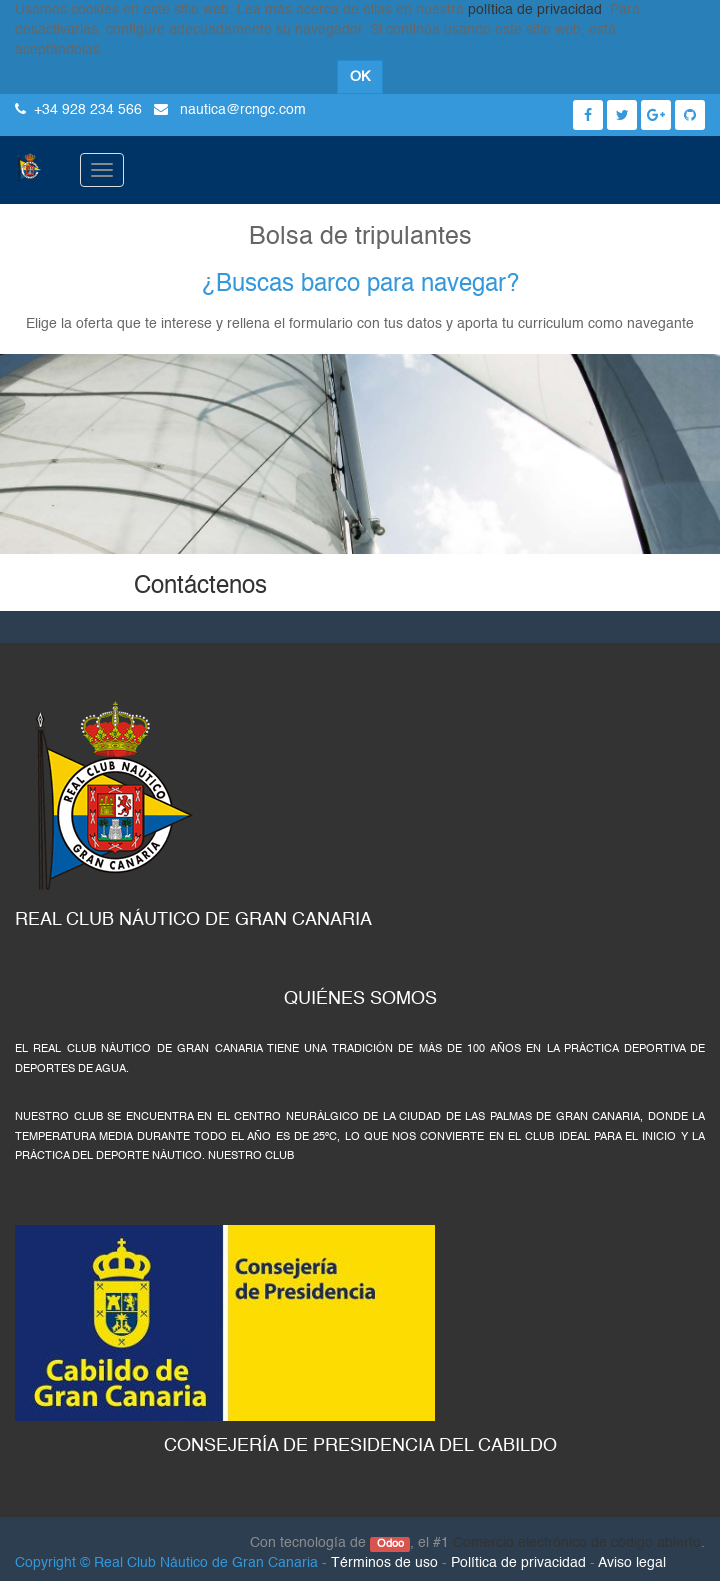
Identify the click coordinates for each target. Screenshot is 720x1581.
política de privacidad (535, 10)
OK (360, 77)
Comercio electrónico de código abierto (577, 1543)
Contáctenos (200, 587)
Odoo (390, 1544)
